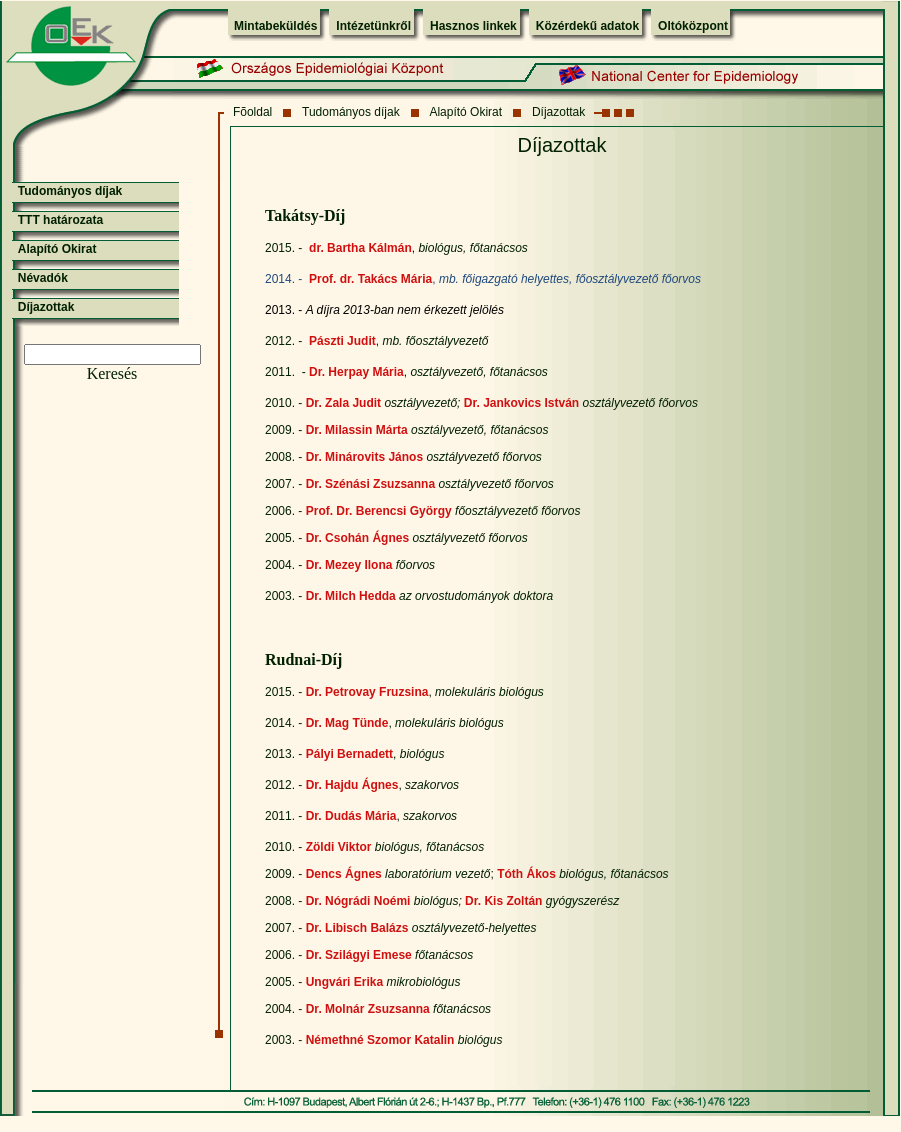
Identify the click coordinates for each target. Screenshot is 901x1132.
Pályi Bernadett (349, 754)
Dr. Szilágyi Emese (359, 955)
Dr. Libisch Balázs (357, 928)
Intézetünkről (373, 26)
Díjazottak (558, 112)
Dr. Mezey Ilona (349, 565)
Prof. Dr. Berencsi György (379, 511)
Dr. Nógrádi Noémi (358, 901)
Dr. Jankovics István (521, 403)
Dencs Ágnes (344, 874)
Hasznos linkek (473, 26)
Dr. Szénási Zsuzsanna (370, 484)
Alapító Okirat (465, 112)
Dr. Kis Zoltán (503, 901)
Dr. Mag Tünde (347, 723)
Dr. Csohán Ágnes (357, 538)
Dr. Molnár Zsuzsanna (368, 1009)
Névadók (43, 278)
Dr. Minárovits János (364, 457)
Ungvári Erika (344, 982)
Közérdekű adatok (587, 26)
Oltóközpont (693, 26)
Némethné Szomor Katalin (380, 1040)
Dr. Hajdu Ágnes (352, 785)
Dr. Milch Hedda (351, 596)
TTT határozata (60, 220)
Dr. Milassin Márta (357, 430)
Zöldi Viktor (339, 847)
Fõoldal (252, 112)
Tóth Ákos (526, 874)
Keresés (112, 373)
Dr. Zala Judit (343, 403)
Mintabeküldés (275, 26)
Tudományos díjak (351, 112)
